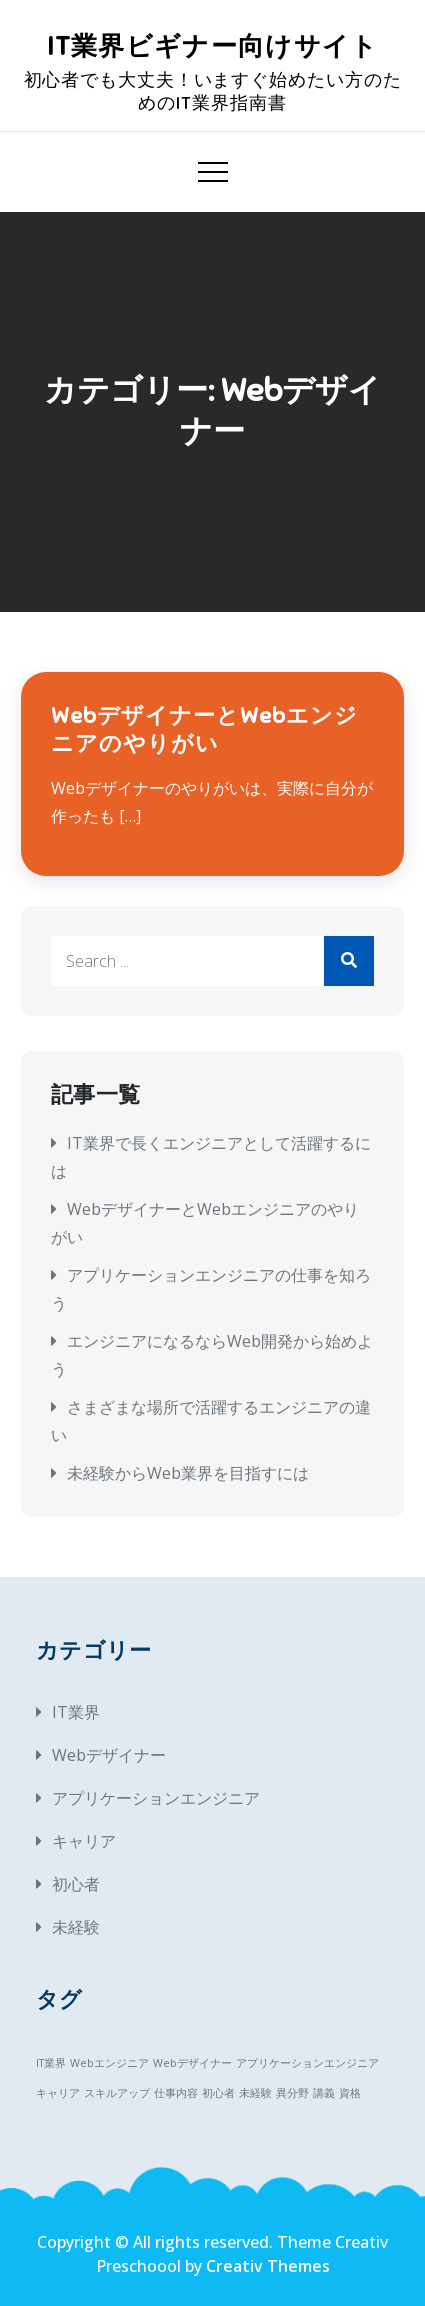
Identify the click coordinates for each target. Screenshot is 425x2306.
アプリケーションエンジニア (156, 1798)
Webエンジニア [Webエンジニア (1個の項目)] (109, 2063)
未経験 (76, 1927)
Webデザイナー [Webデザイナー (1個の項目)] (192, 2063)
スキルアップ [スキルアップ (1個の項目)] (117, 2093)
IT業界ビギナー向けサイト (213, 46)
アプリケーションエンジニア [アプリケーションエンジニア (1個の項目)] (307, 2063)
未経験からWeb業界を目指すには (188, 1473)
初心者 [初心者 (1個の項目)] (218, 2093)
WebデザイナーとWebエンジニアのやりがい (204, 730)
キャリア (84, 1841)
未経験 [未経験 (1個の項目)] (255, 2093)
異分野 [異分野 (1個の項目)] (292, 2093)
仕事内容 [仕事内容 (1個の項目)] (176, 2093)
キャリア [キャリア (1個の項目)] (58, 2093)
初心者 (76, 1884)
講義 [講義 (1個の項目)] (324, 2093)
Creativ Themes (268, 2266)
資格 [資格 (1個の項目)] (350, 2093)
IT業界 (76, 1712)
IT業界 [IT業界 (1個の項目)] (51, 2063)
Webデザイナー (109, 1755)
